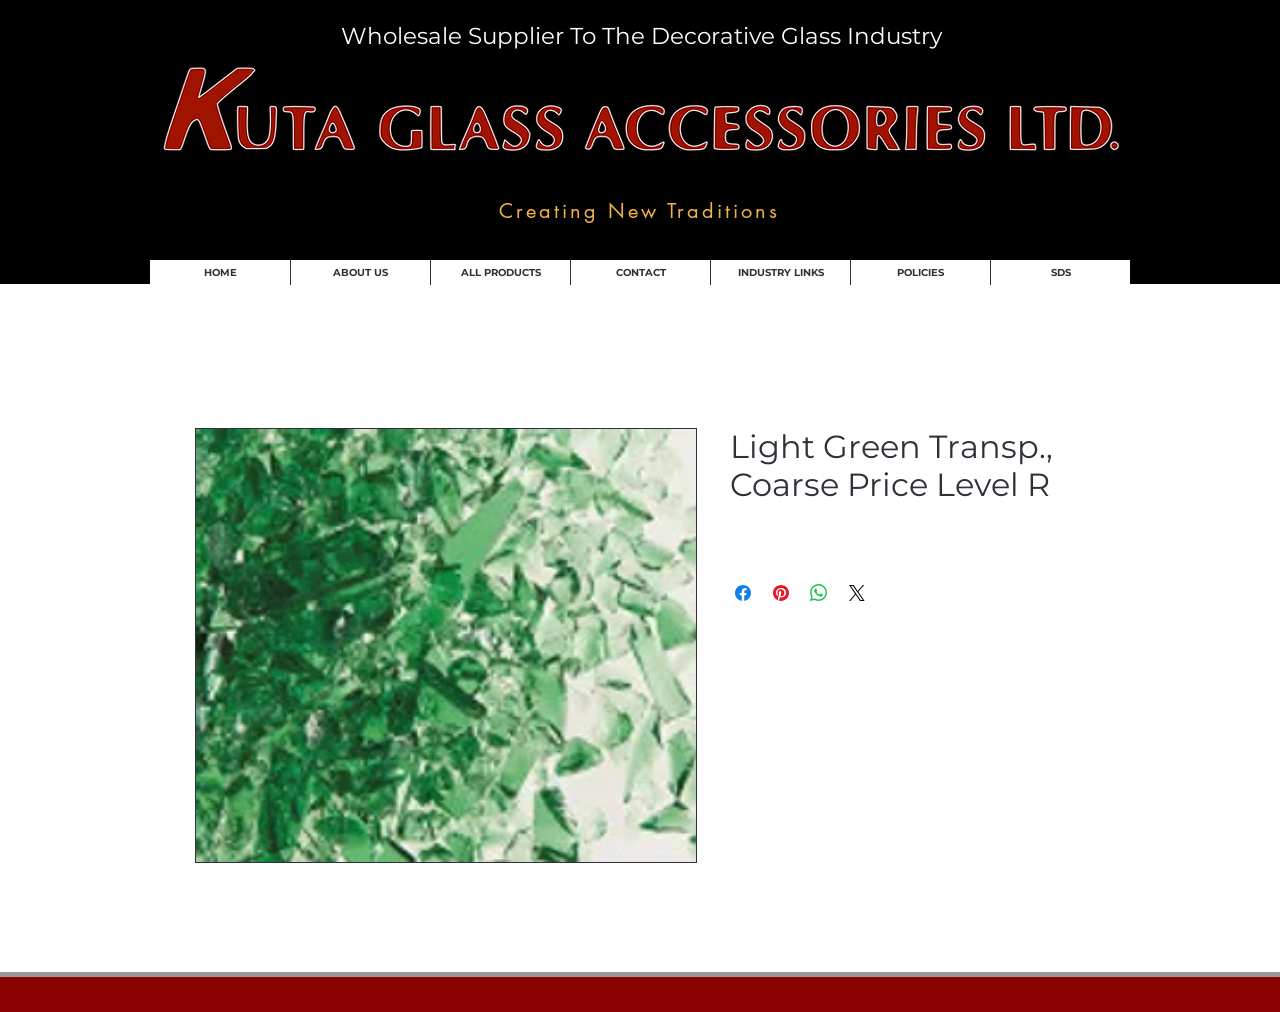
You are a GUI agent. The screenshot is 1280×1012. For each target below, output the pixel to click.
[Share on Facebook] (743, 593)
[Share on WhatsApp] (819, 593)
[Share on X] (857, 593)
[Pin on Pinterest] (781, 593)
